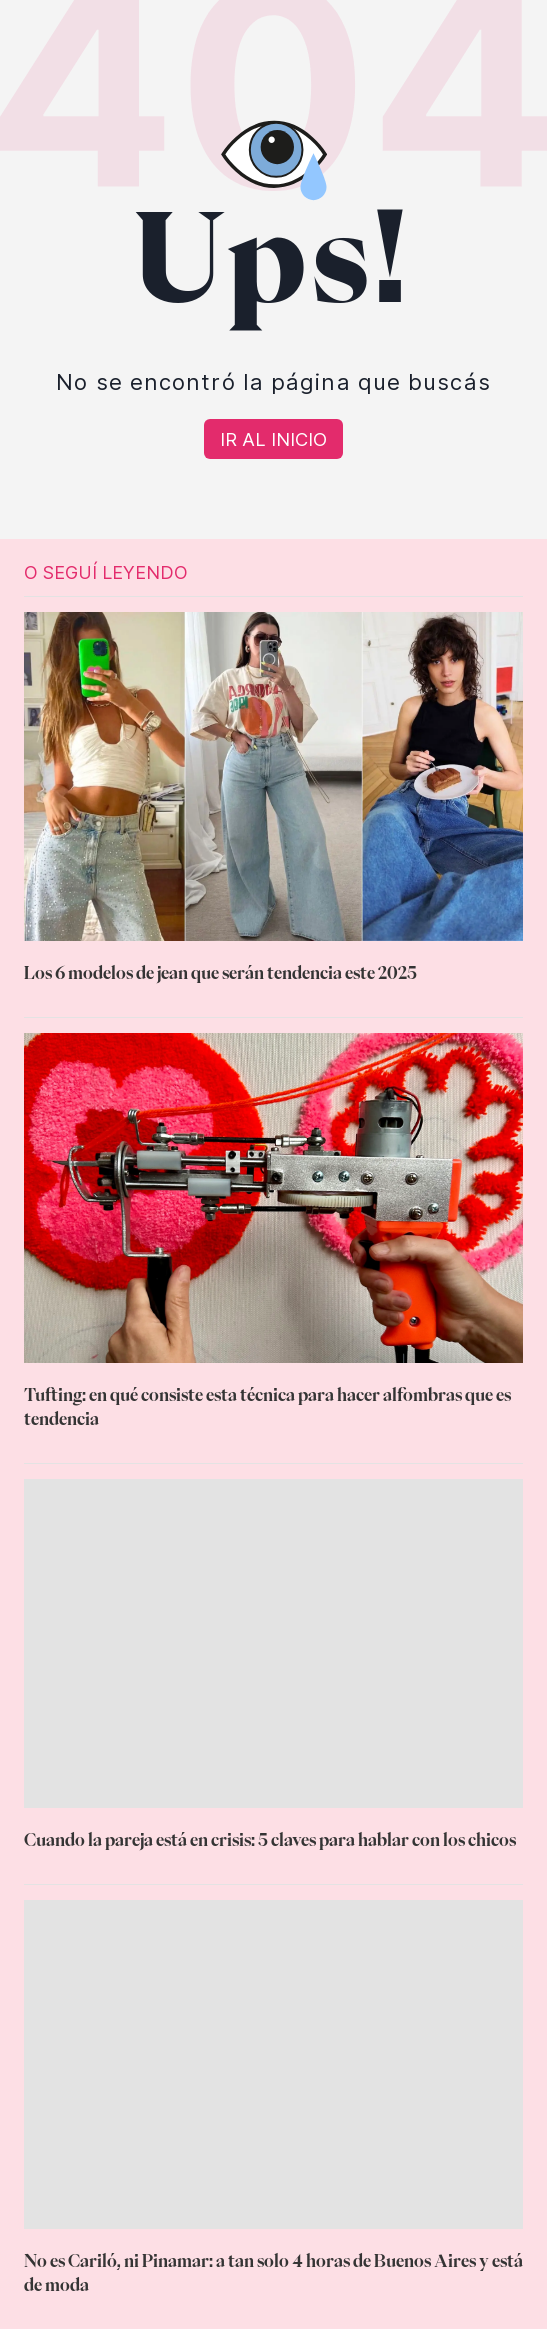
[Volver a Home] (273, 439)
